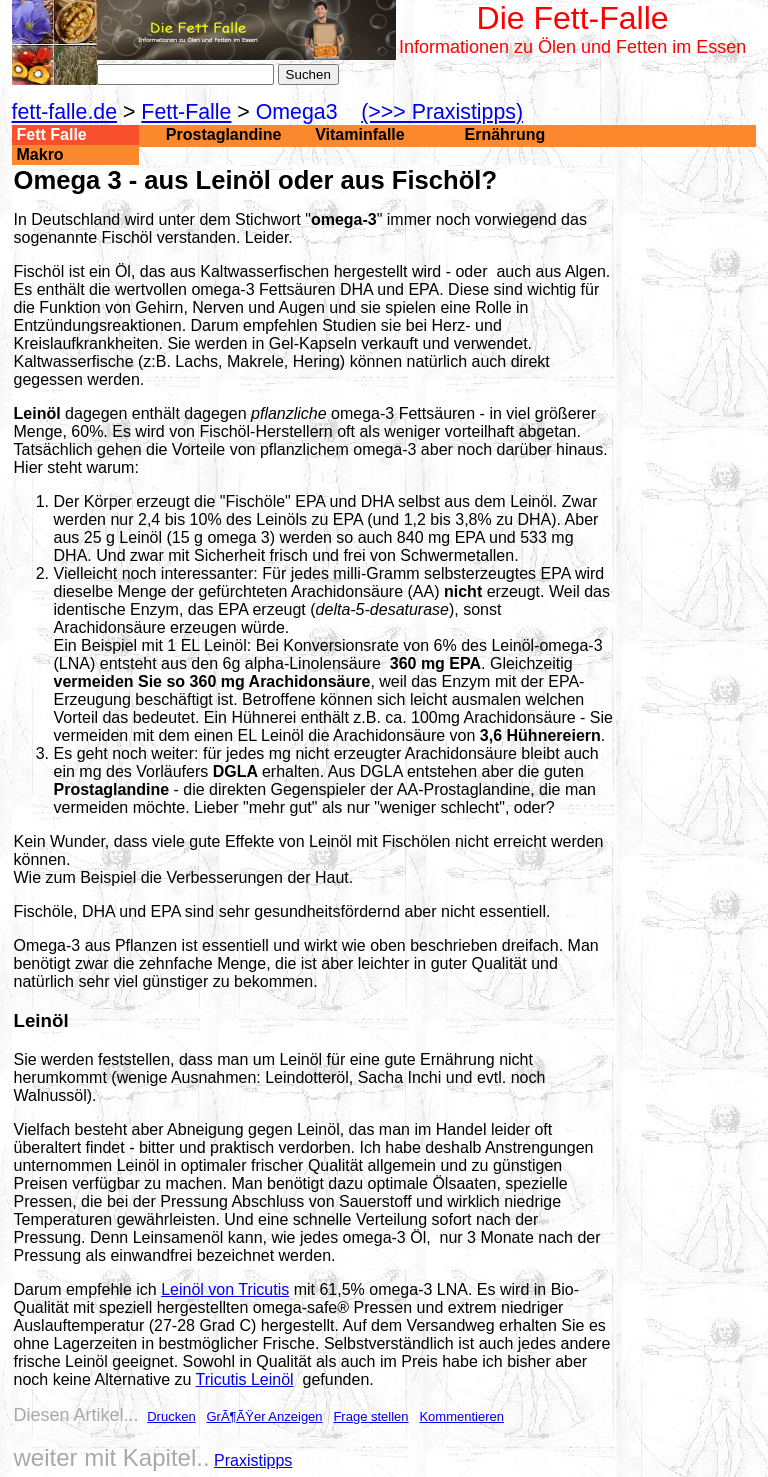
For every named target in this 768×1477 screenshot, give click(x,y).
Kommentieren (461, 1416)
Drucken (171, 1416)
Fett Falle (52, 134)
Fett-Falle (186, 112)
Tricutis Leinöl (245, 1379)
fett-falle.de (65, 112)
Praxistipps (253, 1460)
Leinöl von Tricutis (225, 1289)
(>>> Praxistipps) (442, 112)
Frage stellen (370, 1416)
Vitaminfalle (360, 134)
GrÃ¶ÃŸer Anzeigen (264, 1416)
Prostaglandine (224, 134)
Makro (40, 154)
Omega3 (297, 112)
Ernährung (505, 134)
